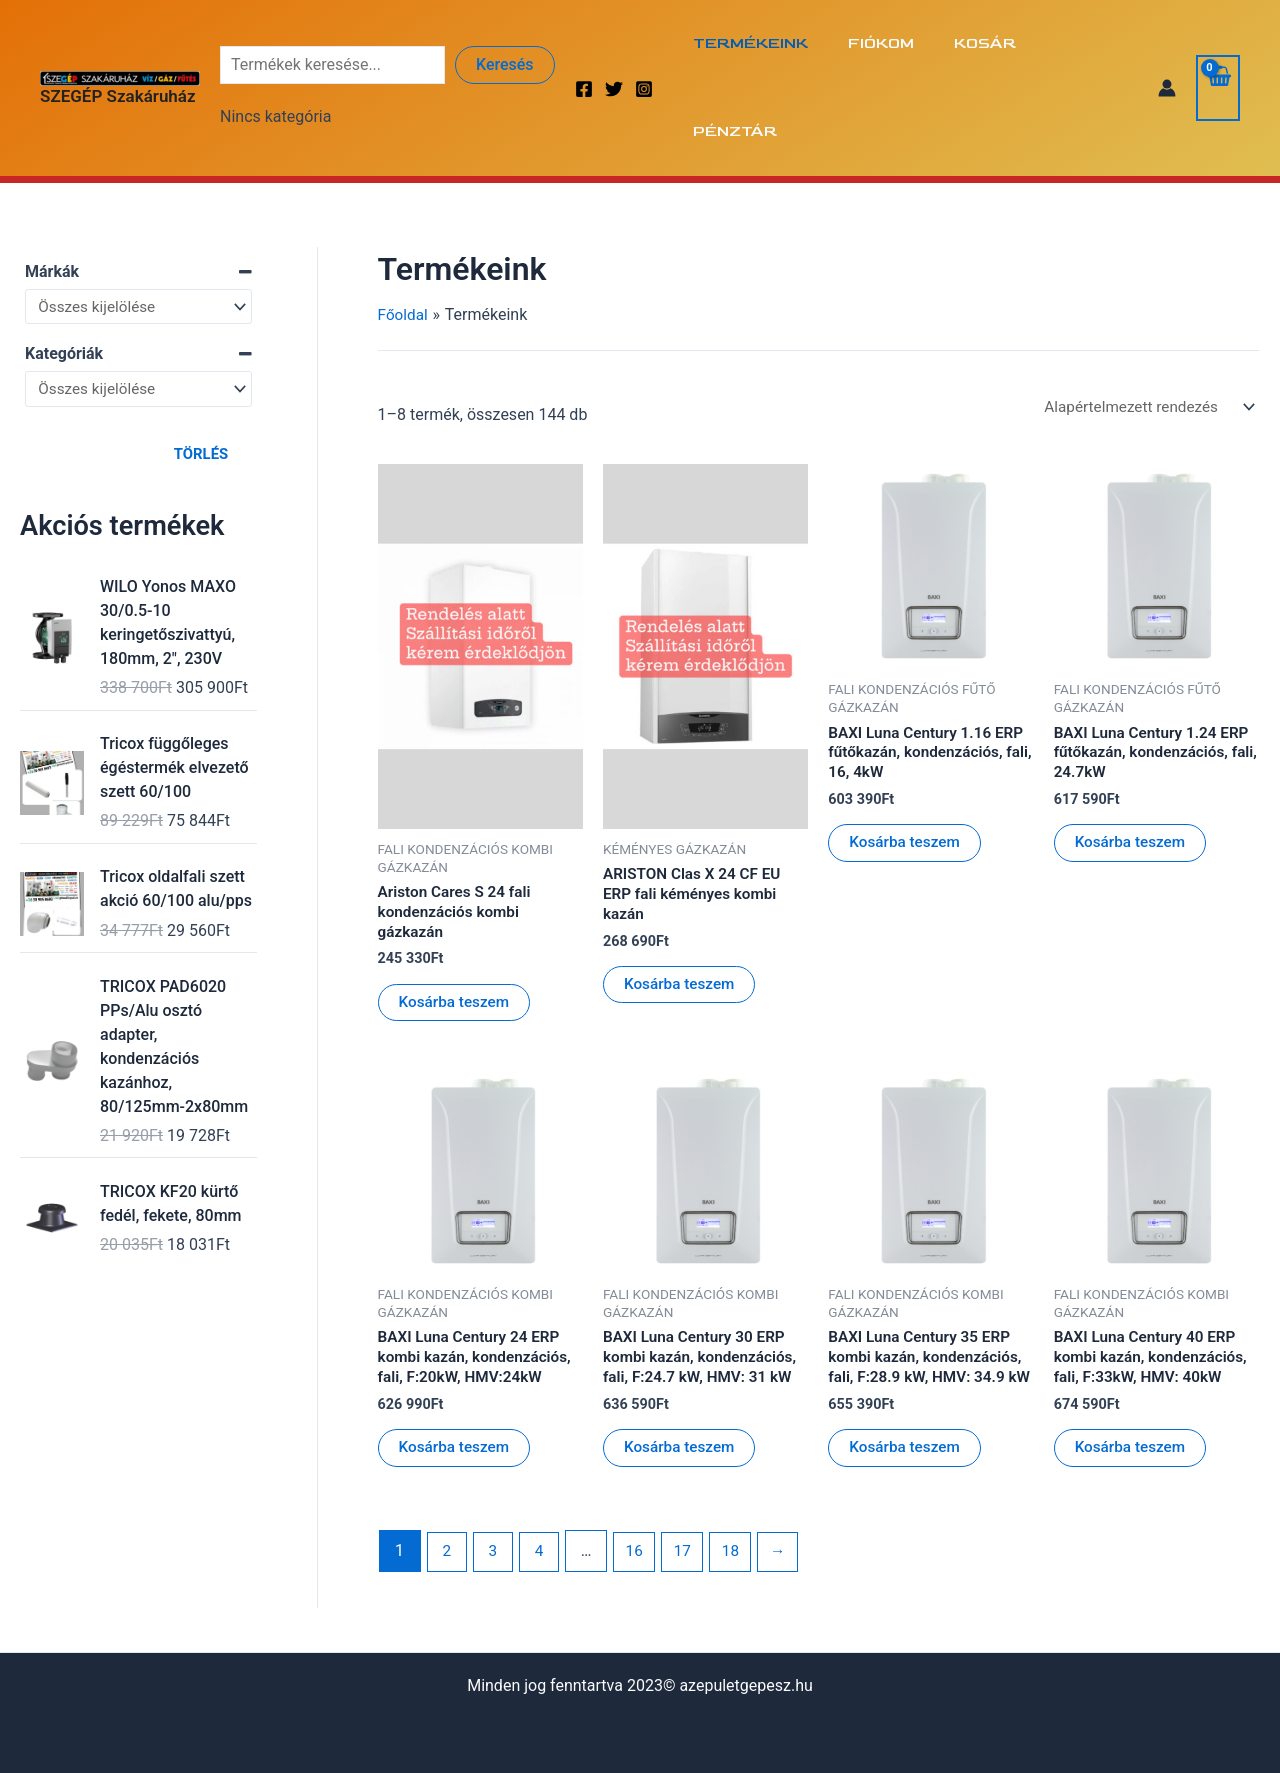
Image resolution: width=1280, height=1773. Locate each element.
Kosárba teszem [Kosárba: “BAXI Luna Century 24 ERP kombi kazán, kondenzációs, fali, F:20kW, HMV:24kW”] (457, 1370)
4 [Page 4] (543, 1495)
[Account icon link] (1165, 44)
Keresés (505, 20)
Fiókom (877, 43)
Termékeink (754, 43)
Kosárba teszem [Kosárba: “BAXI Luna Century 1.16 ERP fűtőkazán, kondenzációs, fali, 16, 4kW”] (907, 760)
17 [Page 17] (690, 1495)
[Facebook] (584, 45)
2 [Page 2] (447, 1495)
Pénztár (1078, 43)
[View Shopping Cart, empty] (1217, 44)
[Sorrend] (1143, 320)
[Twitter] (614, 45)
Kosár (973, 43)
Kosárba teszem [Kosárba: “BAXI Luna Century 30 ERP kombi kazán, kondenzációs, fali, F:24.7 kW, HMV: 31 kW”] (682, 1370)
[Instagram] (644, 45)
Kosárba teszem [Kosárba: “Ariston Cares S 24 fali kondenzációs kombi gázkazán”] (457, 920)
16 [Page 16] (640, 1495)
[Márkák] (138, 219)
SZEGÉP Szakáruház (118, 52)
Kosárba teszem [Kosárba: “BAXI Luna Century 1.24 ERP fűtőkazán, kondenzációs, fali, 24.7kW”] (1133, 760)
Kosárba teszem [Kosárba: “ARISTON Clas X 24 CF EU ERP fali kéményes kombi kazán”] (682, 902)
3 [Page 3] (495, 1495)
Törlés (201, 369)
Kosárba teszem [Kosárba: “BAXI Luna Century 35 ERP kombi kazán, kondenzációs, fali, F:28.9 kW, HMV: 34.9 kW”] (907, 1391)
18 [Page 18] (740, 1495)
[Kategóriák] (138, 303)
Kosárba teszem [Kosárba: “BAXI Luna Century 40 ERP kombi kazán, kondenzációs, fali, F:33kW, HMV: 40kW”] (1133, 1370)
